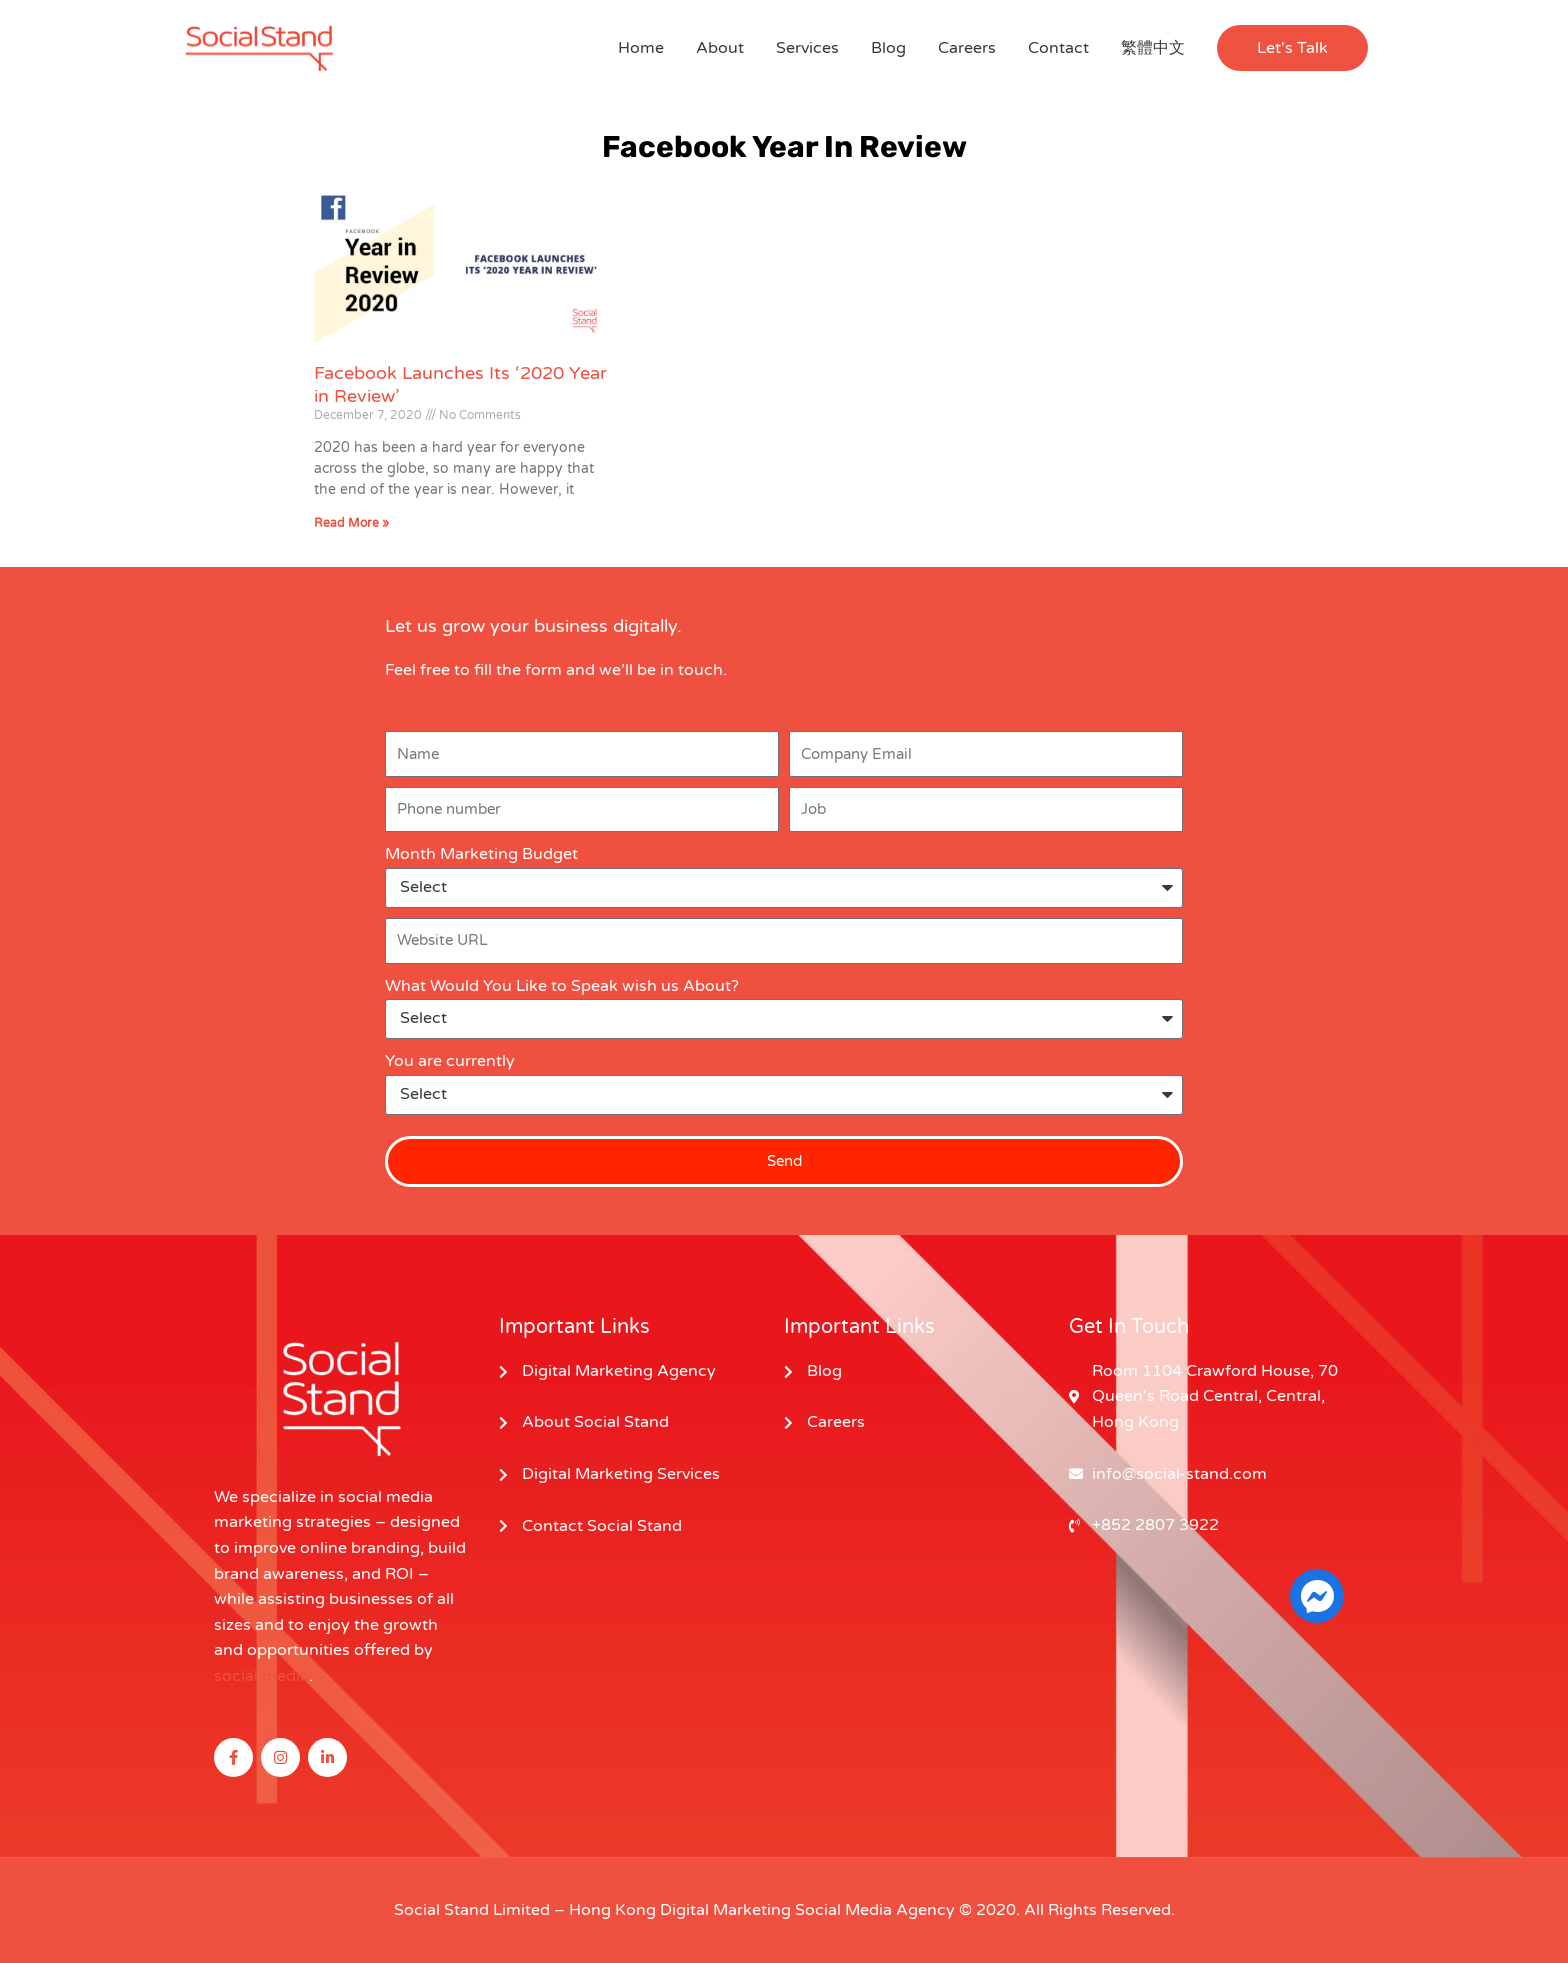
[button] (1292, 48)
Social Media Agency (875, 1910)
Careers (967, 48)
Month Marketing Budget (481, 854)
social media (261, 1676)
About (720, 48)
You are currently (450, 1061)
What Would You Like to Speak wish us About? (562, 986)
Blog (888, 48)
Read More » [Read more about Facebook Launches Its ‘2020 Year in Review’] (351, 523)
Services (807, 48)
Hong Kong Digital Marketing (680, 1910)
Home (641, 48)
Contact (1058, 48)
